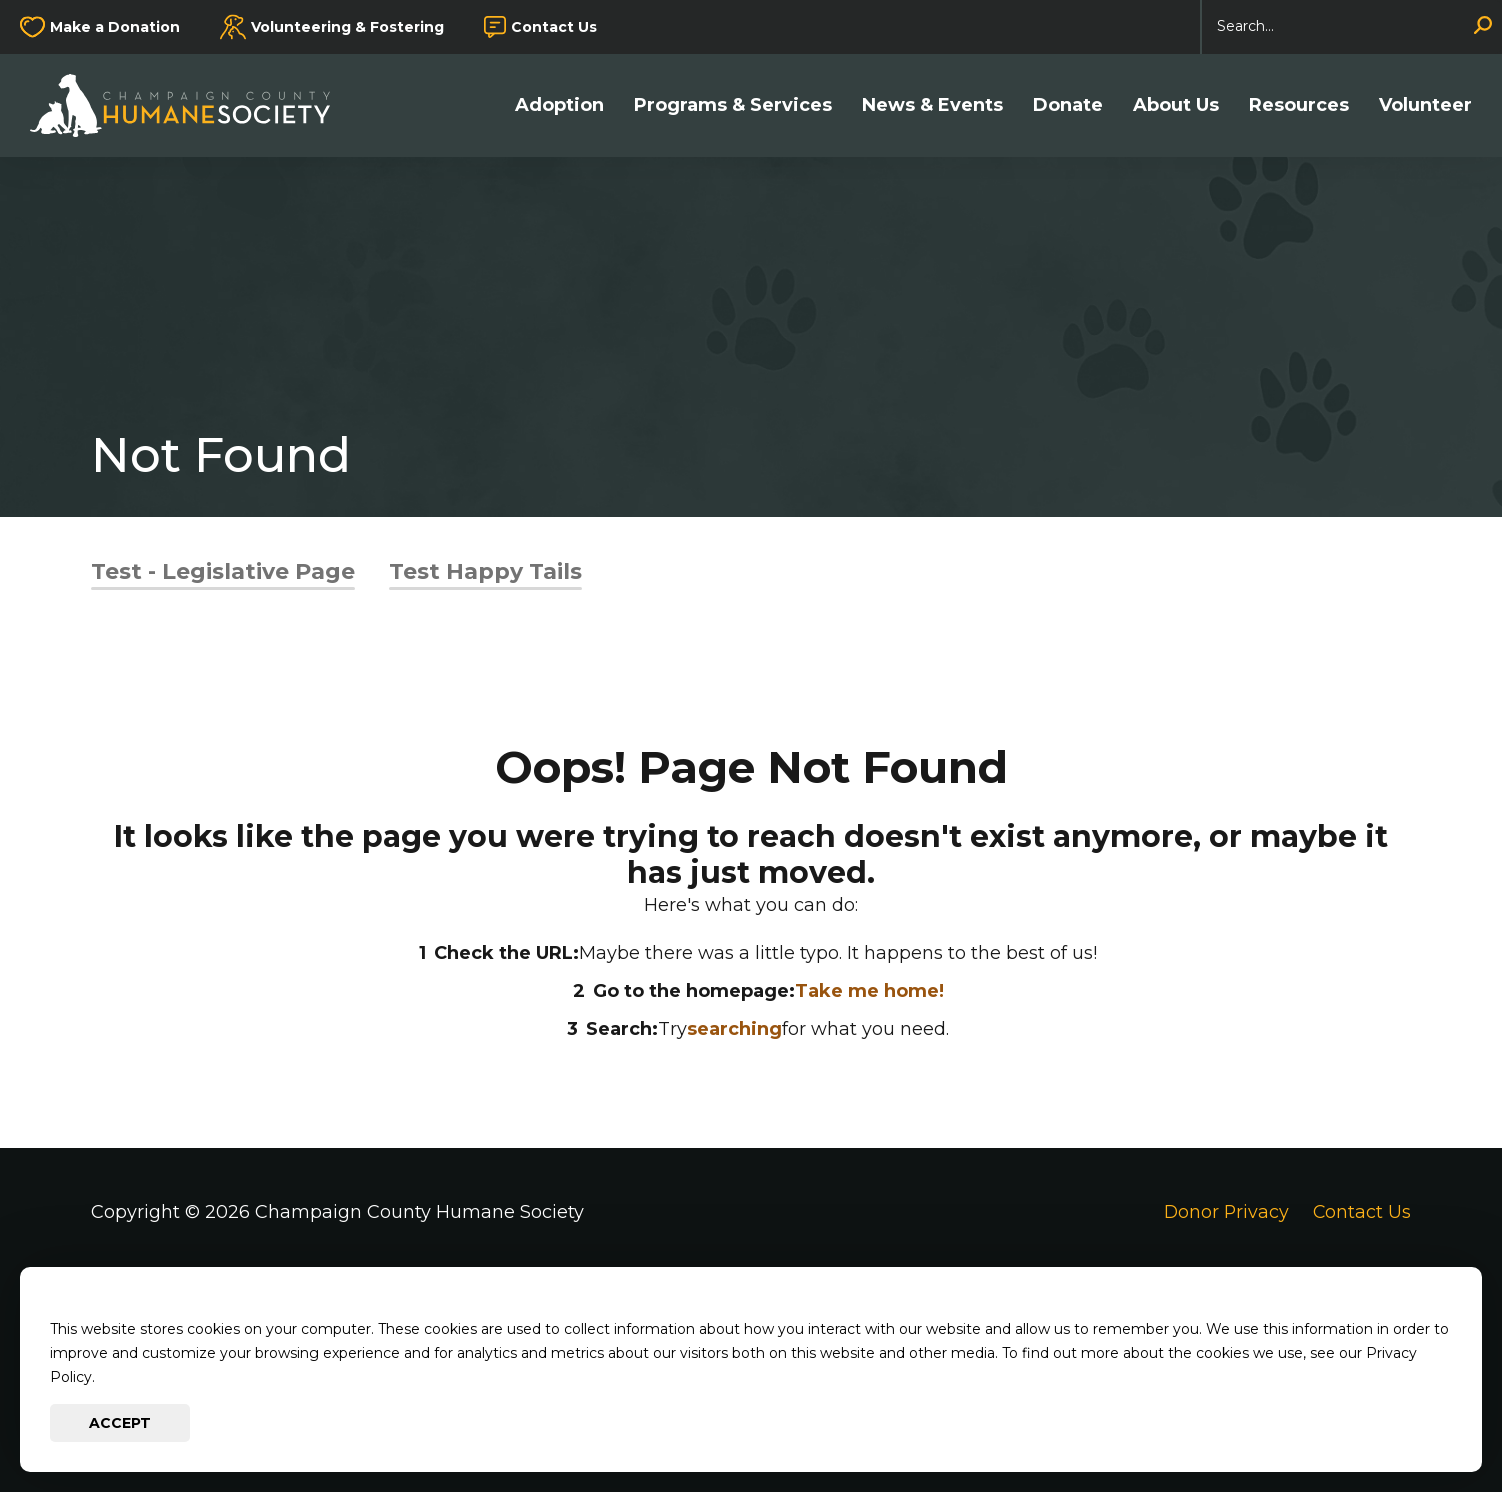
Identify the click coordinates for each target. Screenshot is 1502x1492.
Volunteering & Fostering (347, 27)
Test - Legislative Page (223, 571)
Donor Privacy (1224, 1212)
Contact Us (554, 27)
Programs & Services (733, 105)
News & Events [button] (932, 105)
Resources (1299, 105)
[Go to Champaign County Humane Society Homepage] (190, 105)
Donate (1068, 105)
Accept (120, 1423)
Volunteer (1425, 105)
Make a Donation (115, 27)
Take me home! (869, 991)
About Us (1176, 105)
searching (734, 1029)
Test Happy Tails (485, 571)
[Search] (1352, 27)
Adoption (559, 105)
